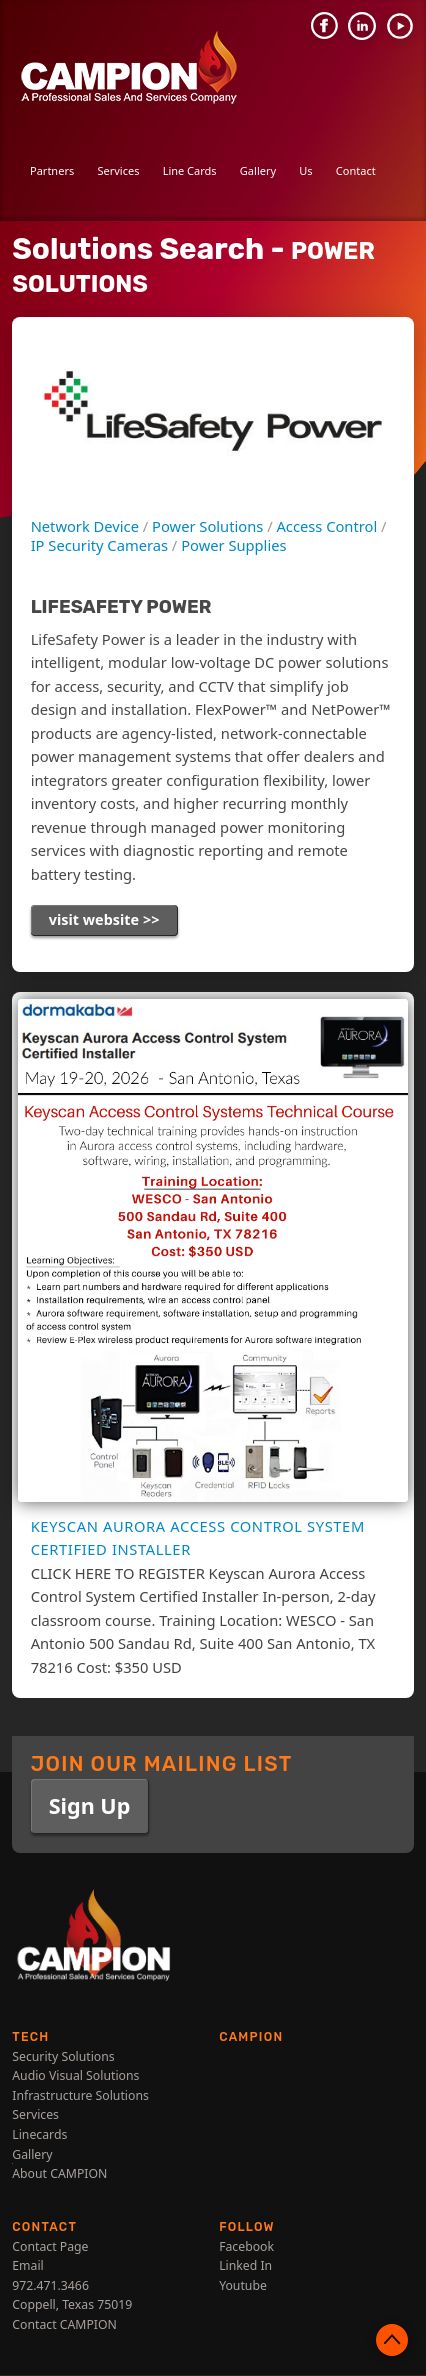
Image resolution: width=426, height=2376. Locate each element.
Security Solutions (63, 2057)
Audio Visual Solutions (75, 2077)
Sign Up (90, 1807)
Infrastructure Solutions (80, 2097)
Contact (356, 170)
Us (305, 170)
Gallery (258, 170)
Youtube (243, 2287)
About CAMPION (59, 2175)
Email (27, 2267)
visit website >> (105, 920)
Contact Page (50, 2247)
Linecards (39, 2136)
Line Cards (190, 170)
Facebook (246, 2247)
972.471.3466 (50, 2287)
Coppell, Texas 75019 (72, 2306)
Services (118, 170)
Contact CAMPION (64, 2326)
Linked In (245, 2267)
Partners (52, 170)
